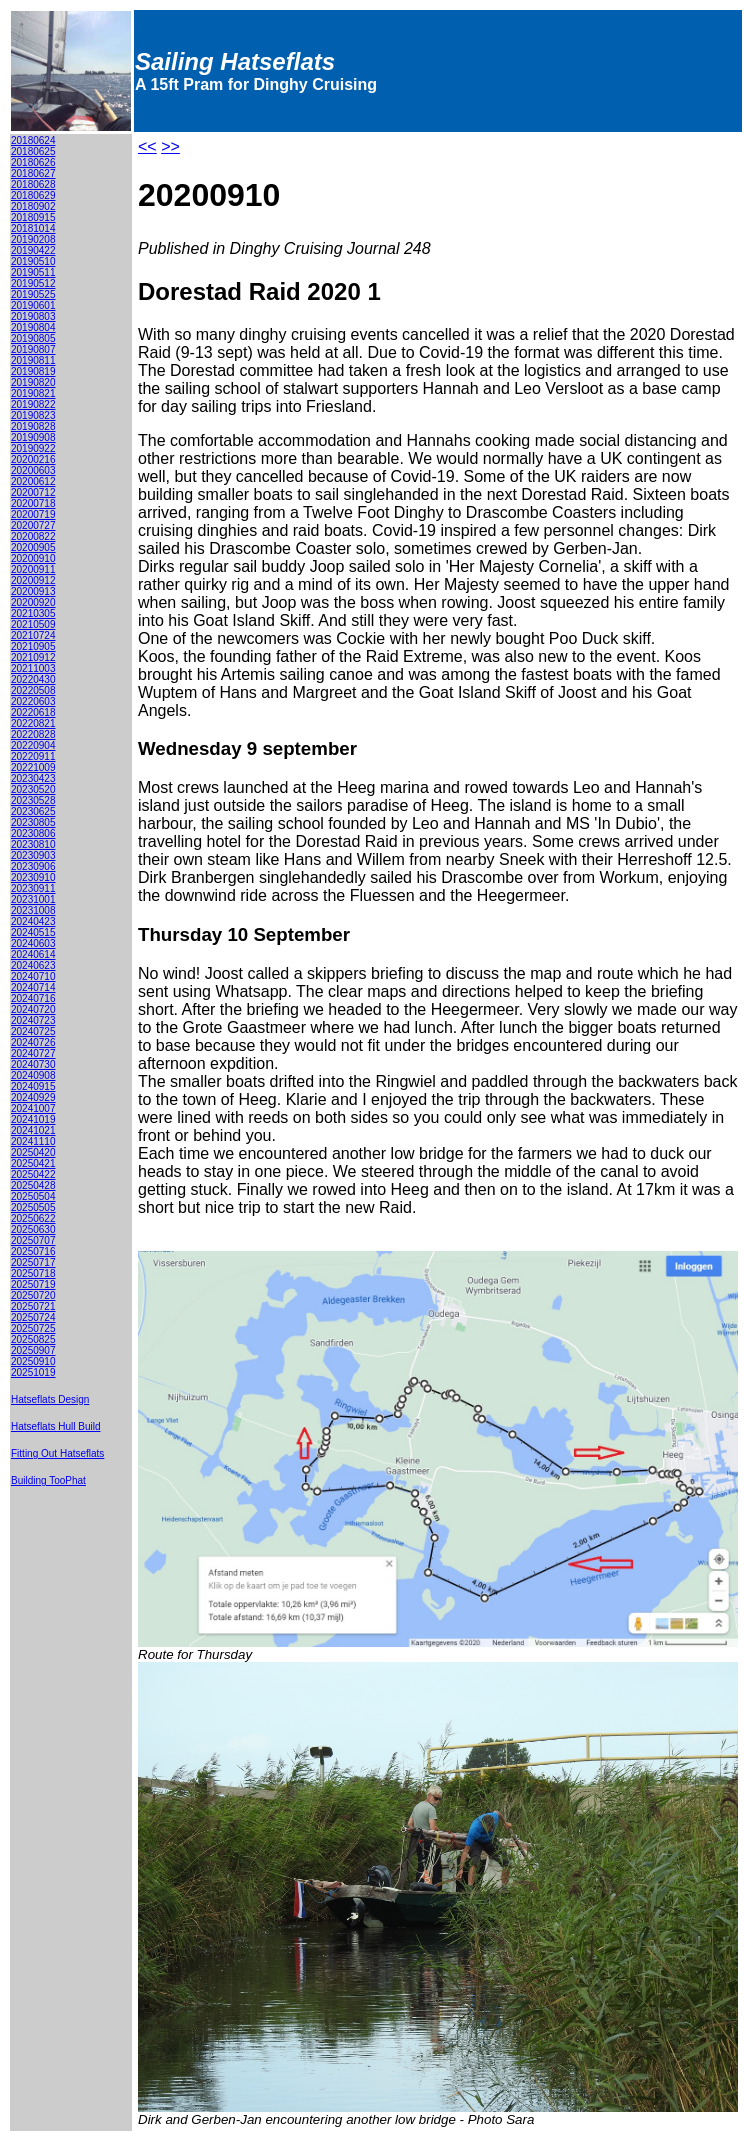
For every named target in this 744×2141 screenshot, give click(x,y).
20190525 (33, 294)
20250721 (33, 1306)
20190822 (33, 404)
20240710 (33, 976)
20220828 (33, 734)
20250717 (33, 1262)
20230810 (33, 844)
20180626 (33, 162)
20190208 (33, 239)
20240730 (33, 1064)
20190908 (33, 437)
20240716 (33, 998)
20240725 (33, 1031)
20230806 (33, 833)
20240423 (33, 921)
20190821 (33, 393)
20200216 (33, 459)
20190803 (33, 316)
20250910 (33, 1361)
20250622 (33, 1218)
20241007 (33, 1108)
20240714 (33, 987)
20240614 (33, 954)
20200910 (33, 558)
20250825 (33, 1339)
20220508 (33, 690)
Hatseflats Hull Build (55, 1426)
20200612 (33, 481)
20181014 (33, 228)
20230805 (33, 822)
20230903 (33, 855)
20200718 (33, 503)
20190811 (33, 360)
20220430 (33, 679)
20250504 (33, 1196)
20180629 (33, 195)
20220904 (33, 745)
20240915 (33, 1086)
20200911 (33, 569)
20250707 (33, 1240)
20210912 (33, 657)
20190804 (33, 327)
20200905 (33, 547)
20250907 (33, 1350)
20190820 (33, 382)
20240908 (33, 1075)
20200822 (33, 536)
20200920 (33, 602)
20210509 (33, 624)
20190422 (33, 250)
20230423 (33, 778)
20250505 (33, 1207)
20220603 (33, 701)
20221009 (33, 767)
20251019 (33, 1372)
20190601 (33, 305)
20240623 (33, 965)
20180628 (33, 184)
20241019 (33, 1119)
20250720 (33, 1295)
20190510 (33, 261)
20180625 (33, 151)
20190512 (33, 283)
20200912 (33, 580)
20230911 (33, 888)
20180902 (33, 206)
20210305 (33, 613)
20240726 (33, 1042)
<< (147, 146)
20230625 (33, 811)
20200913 (33, 591)
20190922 (33, 448)
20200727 (33, 525)
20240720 (33, 1009)
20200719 (33, 514)
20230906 (33, 866)
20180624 (33, 140)
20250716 (33, 1251)
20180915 (33, 217)
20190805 (33, 338)
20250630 (33, 1229)
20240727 (33, 1053)
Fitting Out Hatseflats (57, 1453)
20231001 (33, 899)
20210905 (33, 646)
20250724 (33, 1317)
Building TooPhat (48, 1480)
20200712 (33, 492)
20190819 (33, 371)
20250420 (33, 1152)
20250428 (33, 1185)
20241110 (33, 1141)
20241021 (33, 1130)
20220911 (33, 756)
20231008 (33, 910)
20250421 (33, 1163)
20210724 (33, 635)
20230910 (33, 877)
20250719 (33, 1284)
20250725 (33, 1328)
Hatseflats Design (50, 1399)
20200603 (33, 470)
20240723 (33, 1020)
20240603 (33, 943)
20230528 (33, 800)
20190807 (33, 349)
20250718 (33, 1273)
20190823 (33, 415)
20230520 (33, 789)
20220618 (33, 712)
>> (170, 146)
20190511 (33, 272)
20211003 (33, 668)
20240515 (33, 932)
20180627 (33, 173)
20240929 (33, 1097)
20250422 (33, 1174)
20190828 (33, 426)
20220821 (33, 723)
